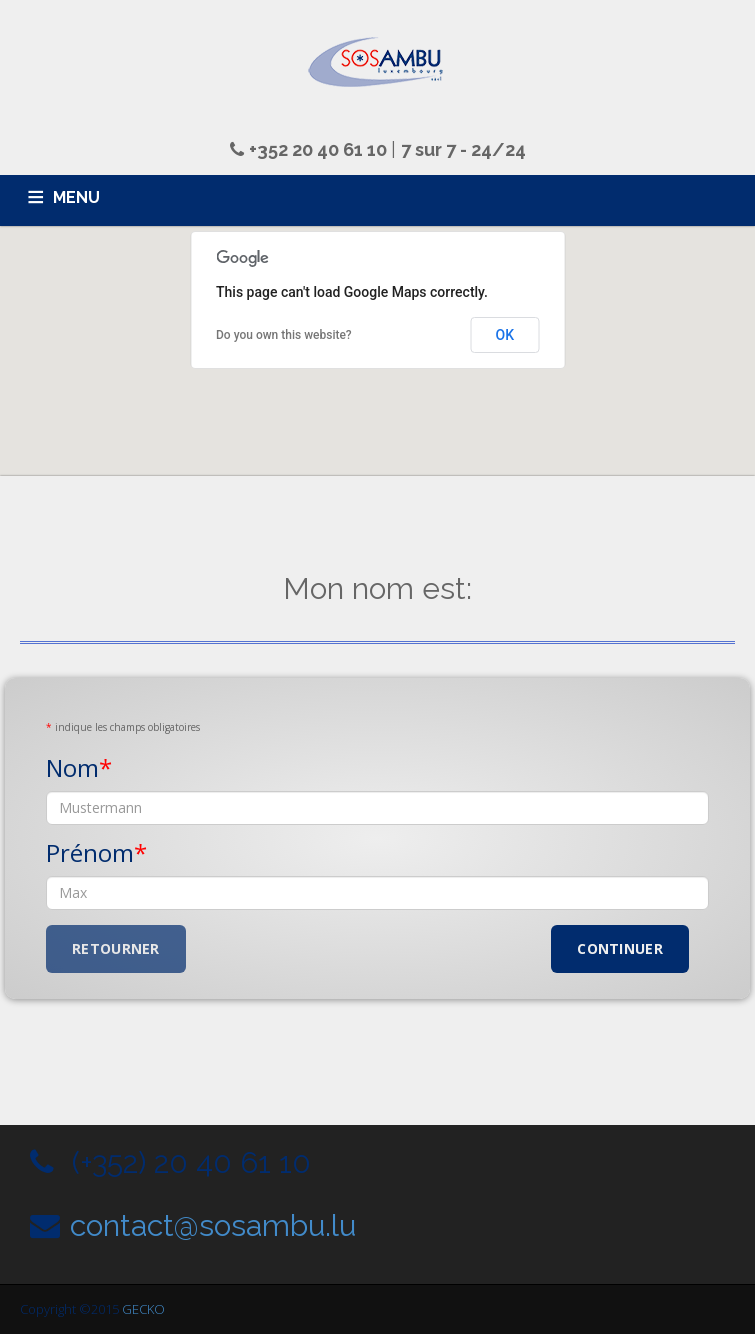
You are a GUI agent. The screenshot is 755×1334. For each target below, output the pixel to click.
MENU (76, 197)
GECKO (143, 1309)
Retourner (116, 948)
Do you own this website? (284, 335)
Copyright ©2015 (71, 1309)
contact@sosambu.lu (213, 1225)
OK (505, 335)
